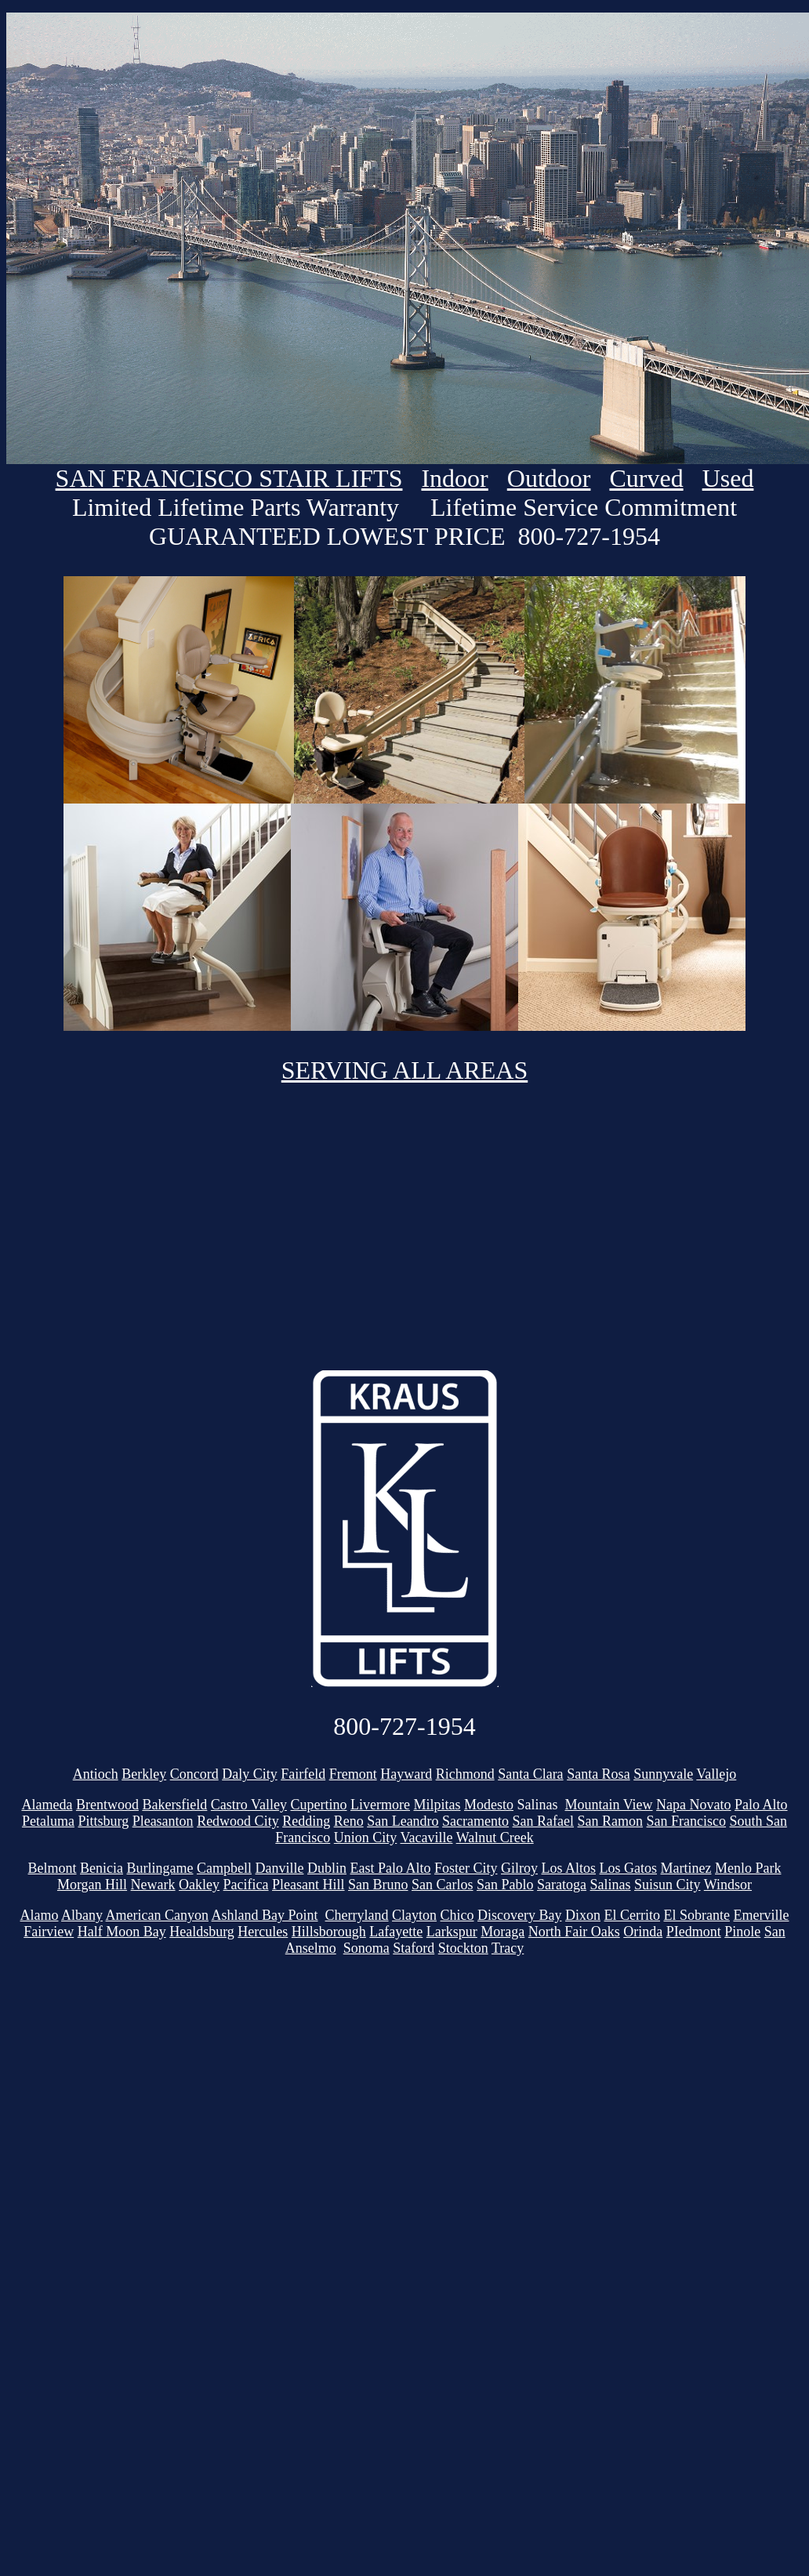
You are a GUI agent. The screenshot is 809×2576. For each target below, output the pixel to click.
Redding (306, 1821)
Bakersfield (174, 1804)
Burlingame (160, 1868)
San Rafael (543, 1821)
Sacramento (475, 1821)
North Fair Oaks (574, 1931)
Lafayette (396, 1931)
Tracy (508, 1948)
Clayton (414, 1915)
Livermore (380, 1804)
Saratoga (561, 1884)
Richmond (465, 1774)
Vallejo (716, 1774)
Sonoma (366, 1948)
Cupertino (319, 1804)
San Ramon (611, 1821)
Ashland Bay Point (265, 1915)
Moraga (502, 1931)
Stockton (463, 1948)
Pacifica (246, 1884)
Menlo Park (748, 1868)
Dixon (582, 1915)
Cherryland (357, 1915)
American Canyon (157, 1915)
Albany (82, 1915)
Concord (194, 1774)
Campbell (224, 1868)
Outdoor (549, 478)
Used (728, 478)
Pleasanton (163, 1821)
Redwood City (238, 1821)
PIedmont (693, 1931)
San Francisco (686, 1821)
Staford (413, 1948)
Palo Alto (761, 1804)
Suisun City (667, 1884)
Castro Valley (249, 1804)
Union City (365, 1837)
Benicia (101, 1868)
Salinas (610, 1884)
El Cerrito (632, 1915)
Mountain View (609, 1804)
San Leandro (402, 1821)
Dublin (326, 1868)
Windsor (728, 1884)
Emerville (761, 1915)
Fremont (353, 1774)
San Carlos (442, 1884)
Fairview (49, 1931)
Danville (279, 1868)
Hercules (263, 1931)
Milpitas (436, 1804)
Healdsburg (201, 1931)
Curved (646, 478)
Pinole (742, 1931)
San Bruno (378, 1884)
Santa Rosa (598, 1774)
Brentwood (107, 1804)
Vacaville (427, 1837)
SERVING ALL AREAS (404, 1070)
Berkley (144, 1774)
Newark (153, 1884)
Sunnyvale (663, 1774)
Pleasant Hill (308, 1884)
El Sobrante (697, 1915)
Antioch (95, 1774)
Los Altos (569, 1868)
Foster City (466, 1868)
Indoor (454, 478)
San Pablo (505, 1884)
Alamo (39, 1915)
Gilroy (519, 1868)
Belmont (52, 1868)
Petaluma (48, 1821)
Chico (457, 1915)
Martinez (686, 1868)
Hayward (406, 1774)
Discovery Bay (519, 1915)
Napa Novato (693, 1804)
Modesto (488, 1804)
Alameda (46, 1804)
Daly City (250, 1774)
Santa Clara (530, 1774)
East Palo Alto (390, 1868)
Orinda (642, 1931)
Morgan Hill (92, 1884)
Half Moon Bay (122, 1931)
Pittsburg (103, 1821)
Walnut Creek (495, 1837)
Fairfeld (303, 1774)
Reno (349, 1821)
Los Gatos (629, 1868)
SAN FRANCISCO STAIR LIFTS (229, 478)
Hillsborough (329, 1931)
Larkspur (451, 1931)
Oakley (199, 1884)
